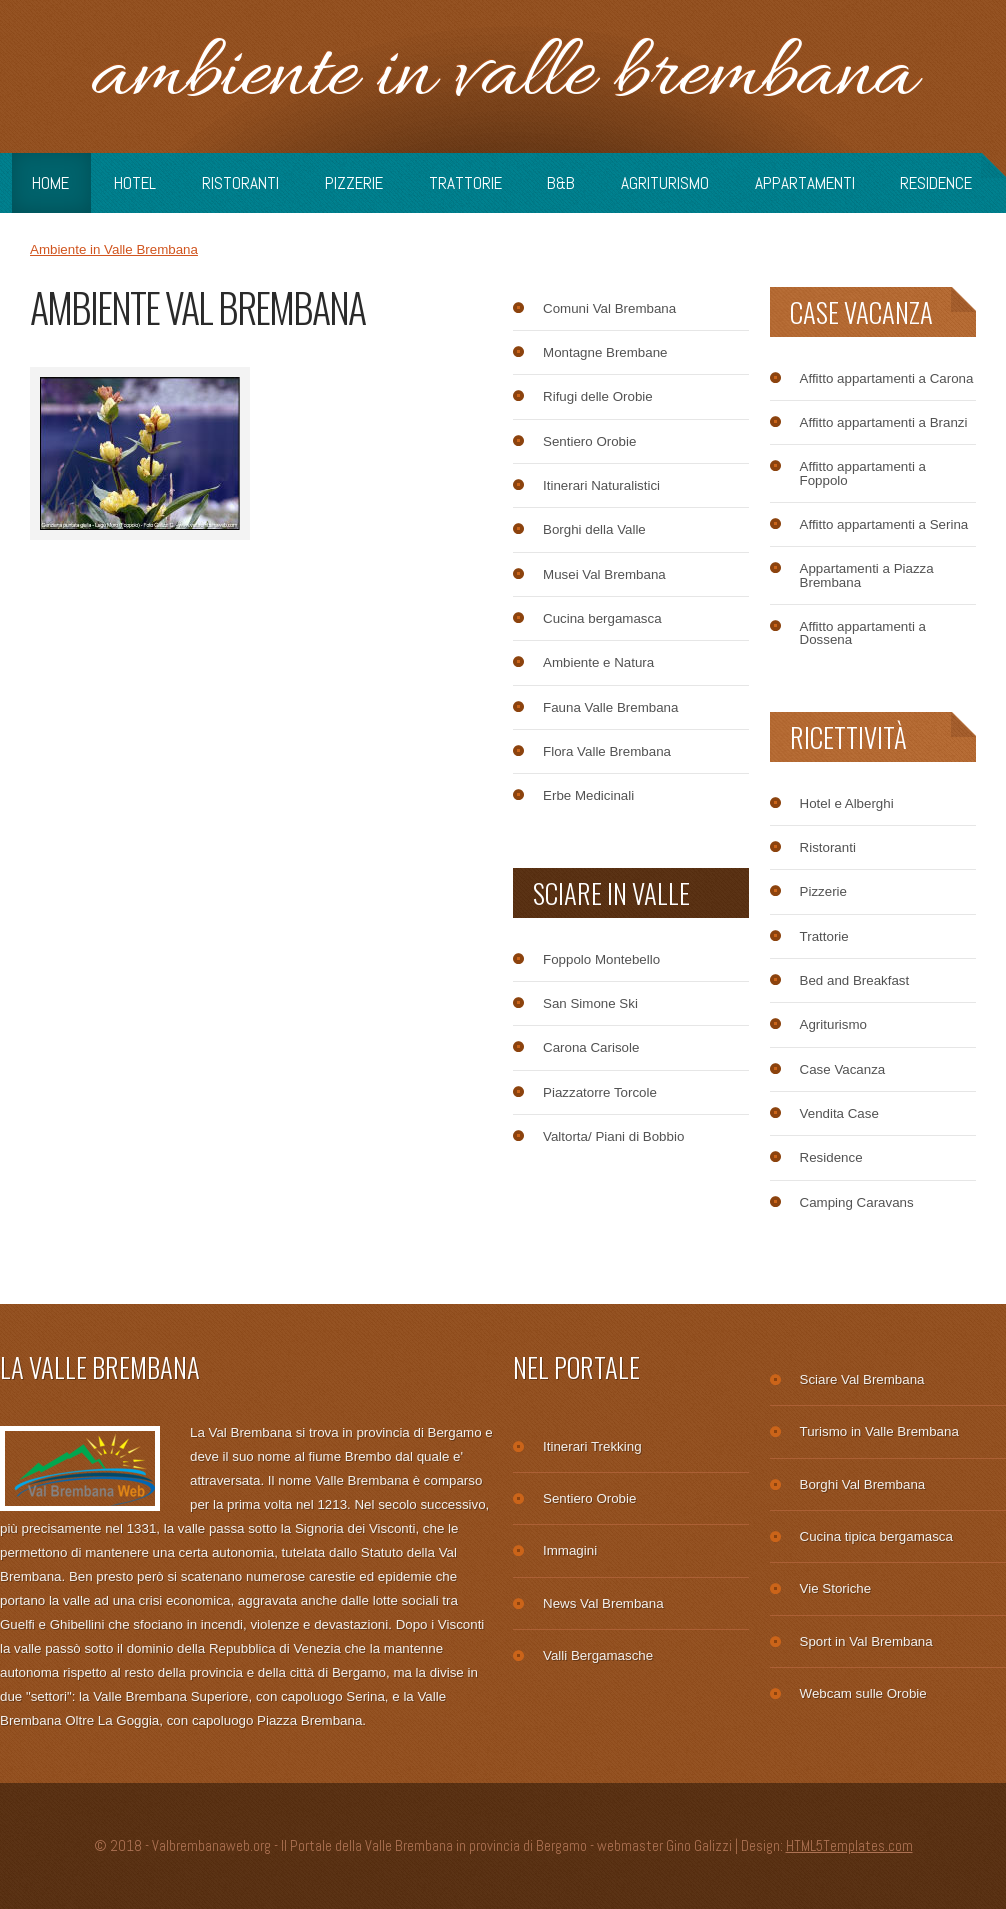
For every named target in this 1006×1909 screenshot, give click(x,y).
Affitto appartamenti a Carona (887, 378)
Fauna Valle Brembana (610, 707)
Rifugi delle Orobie (598, 396)
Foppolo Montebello (601, 959)
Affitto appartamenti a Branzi (884, 422)
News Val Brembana (603, 1603)
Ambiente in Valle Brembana (503, 76)
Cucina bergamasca (602, 618)
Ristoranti (240, 183)
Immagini (570, 1550)
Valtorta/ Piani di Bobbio (613, 1136)
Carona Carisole (591, 1047)
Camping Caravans (857, 1202)
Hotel (135, 183)
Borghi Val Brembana (863, 1484)
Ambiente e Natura (598, 662)
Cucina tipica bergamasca (876, 1536)
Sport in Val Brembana (866, 1641)
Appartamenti (805, 183)
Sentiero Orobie (589, 441)
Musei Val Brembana (604, 574)
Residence (936, 183)
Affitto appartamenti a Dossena (863, 633)
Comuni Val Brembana (609, 308)
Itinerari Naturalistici (601, 485)
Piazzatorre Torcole (600, 1092)
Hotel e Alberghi (847, 803)
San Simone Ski (590, 1003)
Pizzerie (354, 183)
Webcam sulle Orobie (863, 1693)
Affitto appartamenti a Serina (884, 524)
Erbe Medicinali (588, 795)
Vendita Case (839, 1113)
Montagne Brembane (605, 352)
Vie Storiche (836, 1588)
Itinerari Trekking (592, 1446)
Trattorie (465, 183)
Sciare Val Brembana (862, 1379)
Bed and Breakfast (855, 980)
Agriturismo (665, 183)
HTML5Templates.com (849, 1846)
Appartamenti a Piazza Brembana (867, 575)
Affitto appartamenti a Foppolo (863, 473)
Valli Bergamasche (598, 1655)
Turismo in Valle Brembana (879, 1431)
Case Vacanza (843, 1069)
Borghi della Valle (594, 529)
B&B (561, 183)
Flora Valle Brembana (607, 751)
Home (50, 183)
